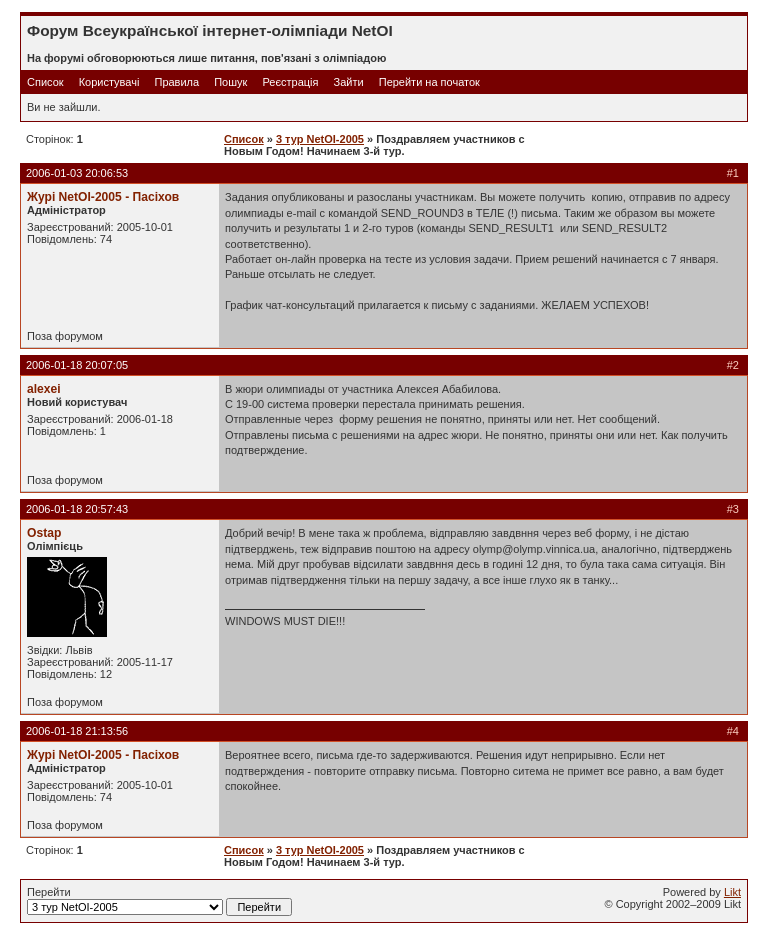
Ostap (44, 533)
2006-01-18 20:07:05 (77, 365)
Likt (732, 892)
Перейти (159, 901)
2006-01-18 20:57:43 (77, 509)
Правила (176, 82)
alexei (44, 389)
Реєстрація (290, 82)
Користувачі (109, 82)
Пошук (230, 82)
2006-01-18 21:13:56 (77, 731)
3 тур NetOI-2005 (320, 139)
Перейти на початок (429, 82)
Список (45, 82)
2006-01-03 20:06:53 (77, 173)
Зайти (349, 82)
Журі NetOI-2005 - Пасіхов (103, 197)
